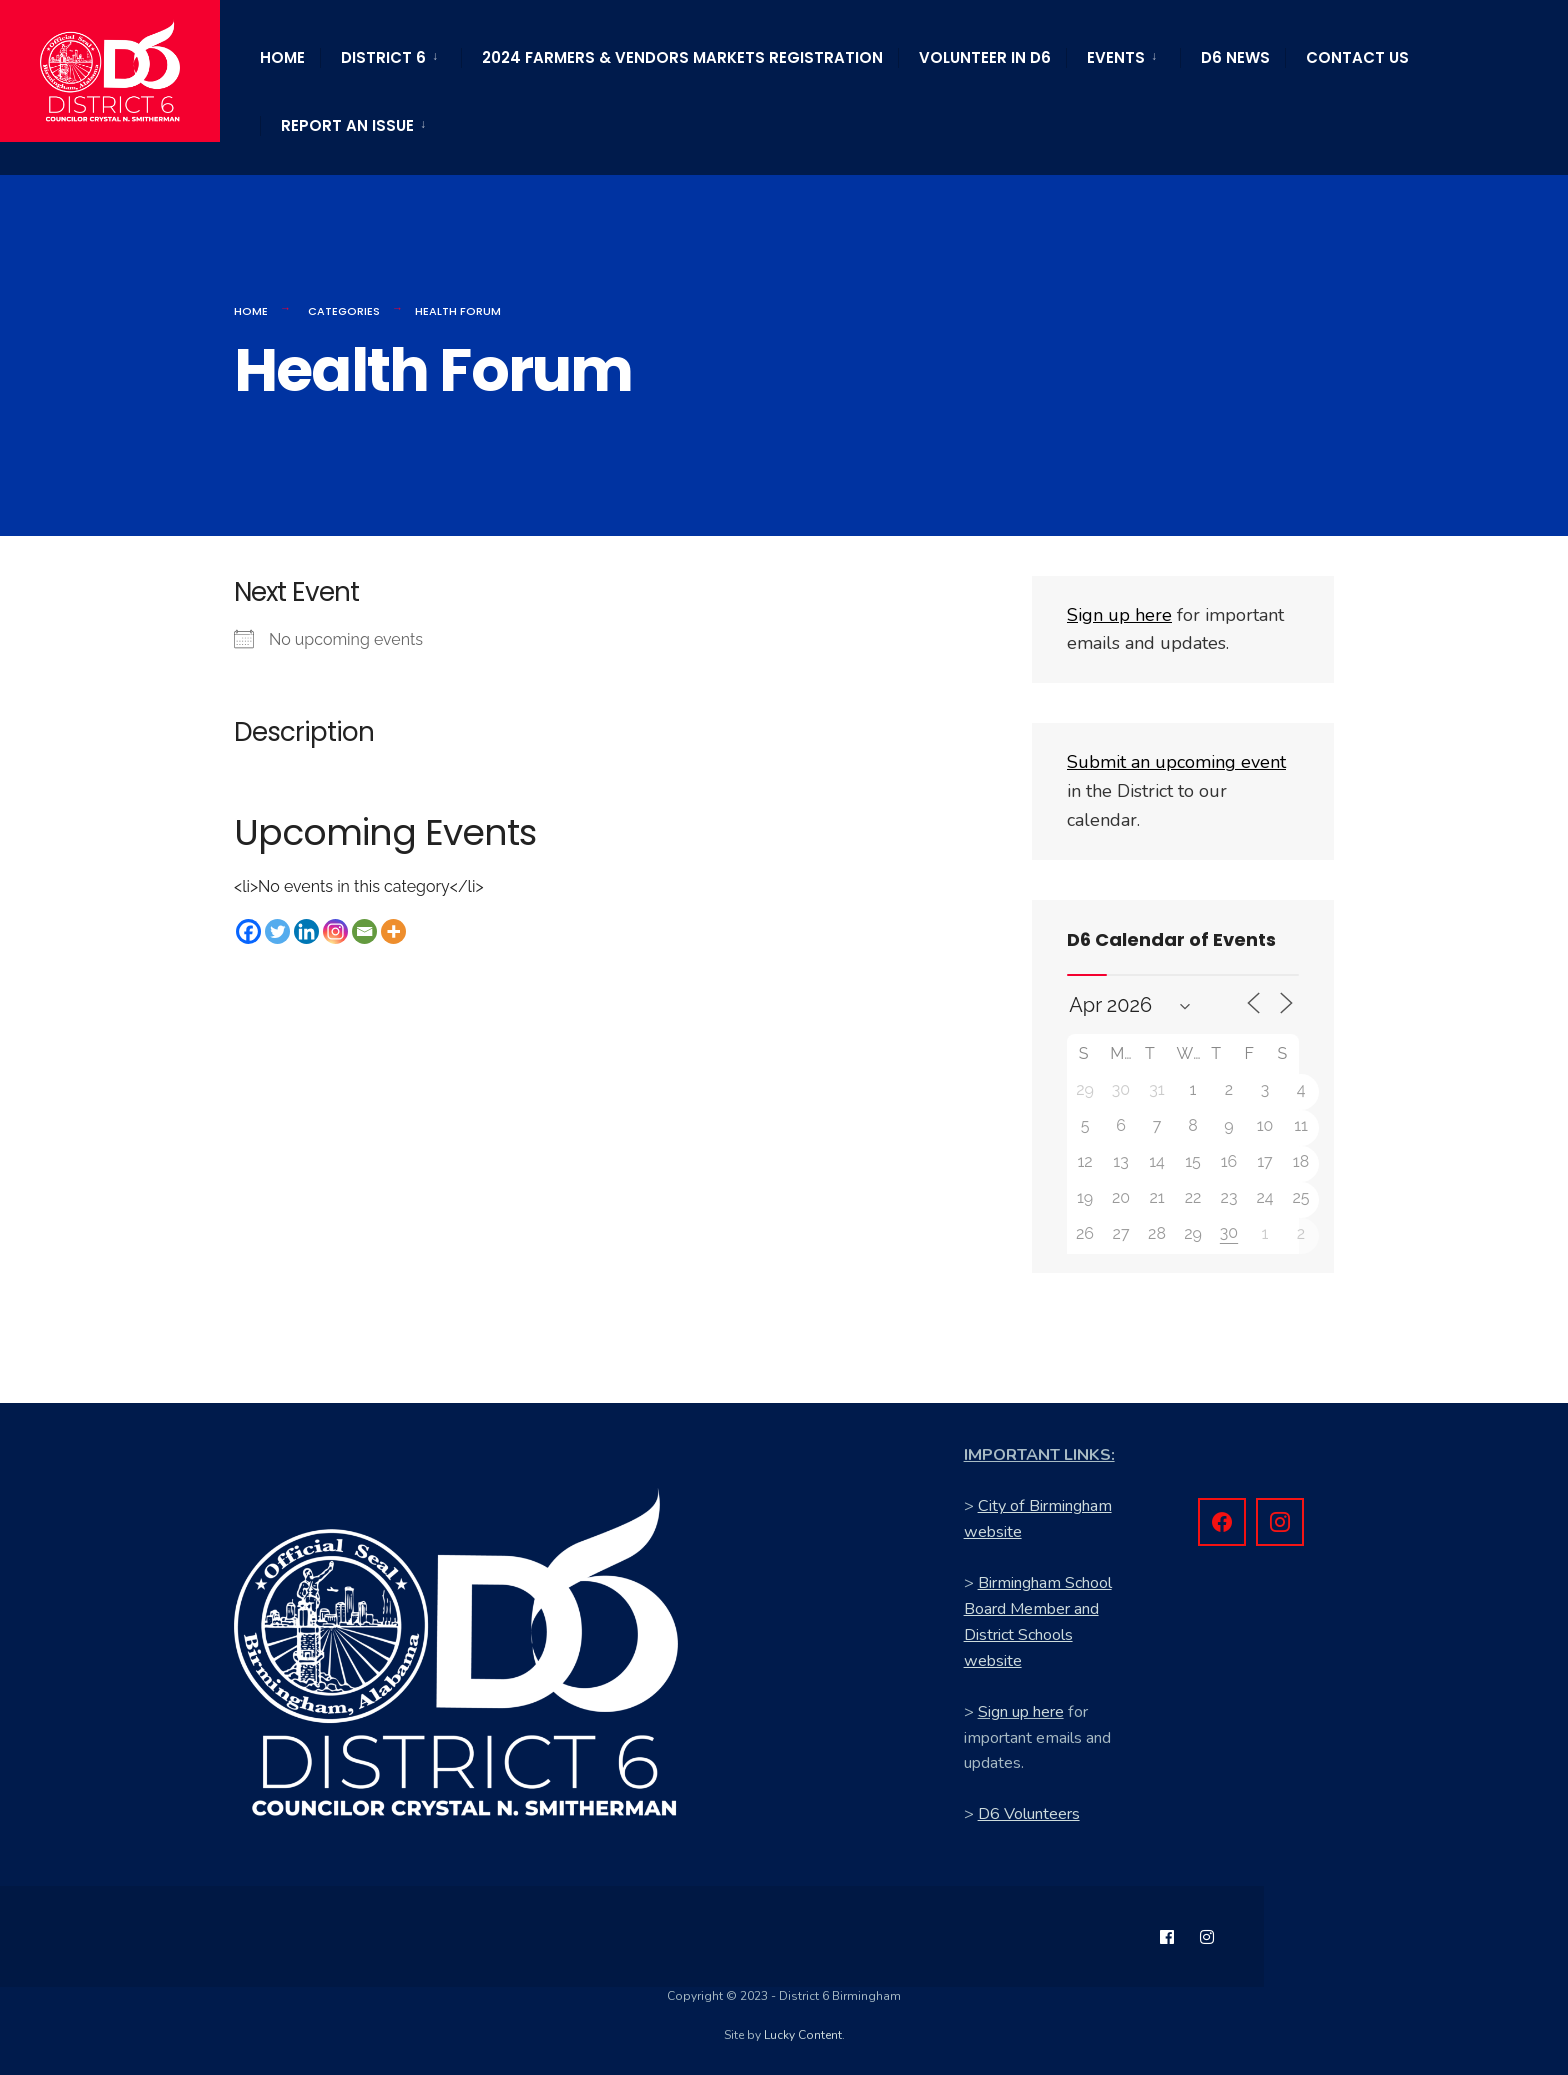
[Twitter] (277, 931)
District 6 (383, 57)
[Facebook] (248, 931)
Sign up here (1021, 1712)
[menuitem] (390, 54)
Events (1116, 57)
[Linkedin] (306, 931)
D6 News (1235, 57)
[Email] (364, 931)
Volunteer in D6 (985, 57)
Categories (344, 311)
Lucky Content (803, 2035)
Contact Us (1357, 57)
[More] (393, 931)
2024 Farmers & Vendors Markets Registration (682, 57)
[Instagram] (335, 931)
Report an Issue (347, 125)
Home (282, 57)
